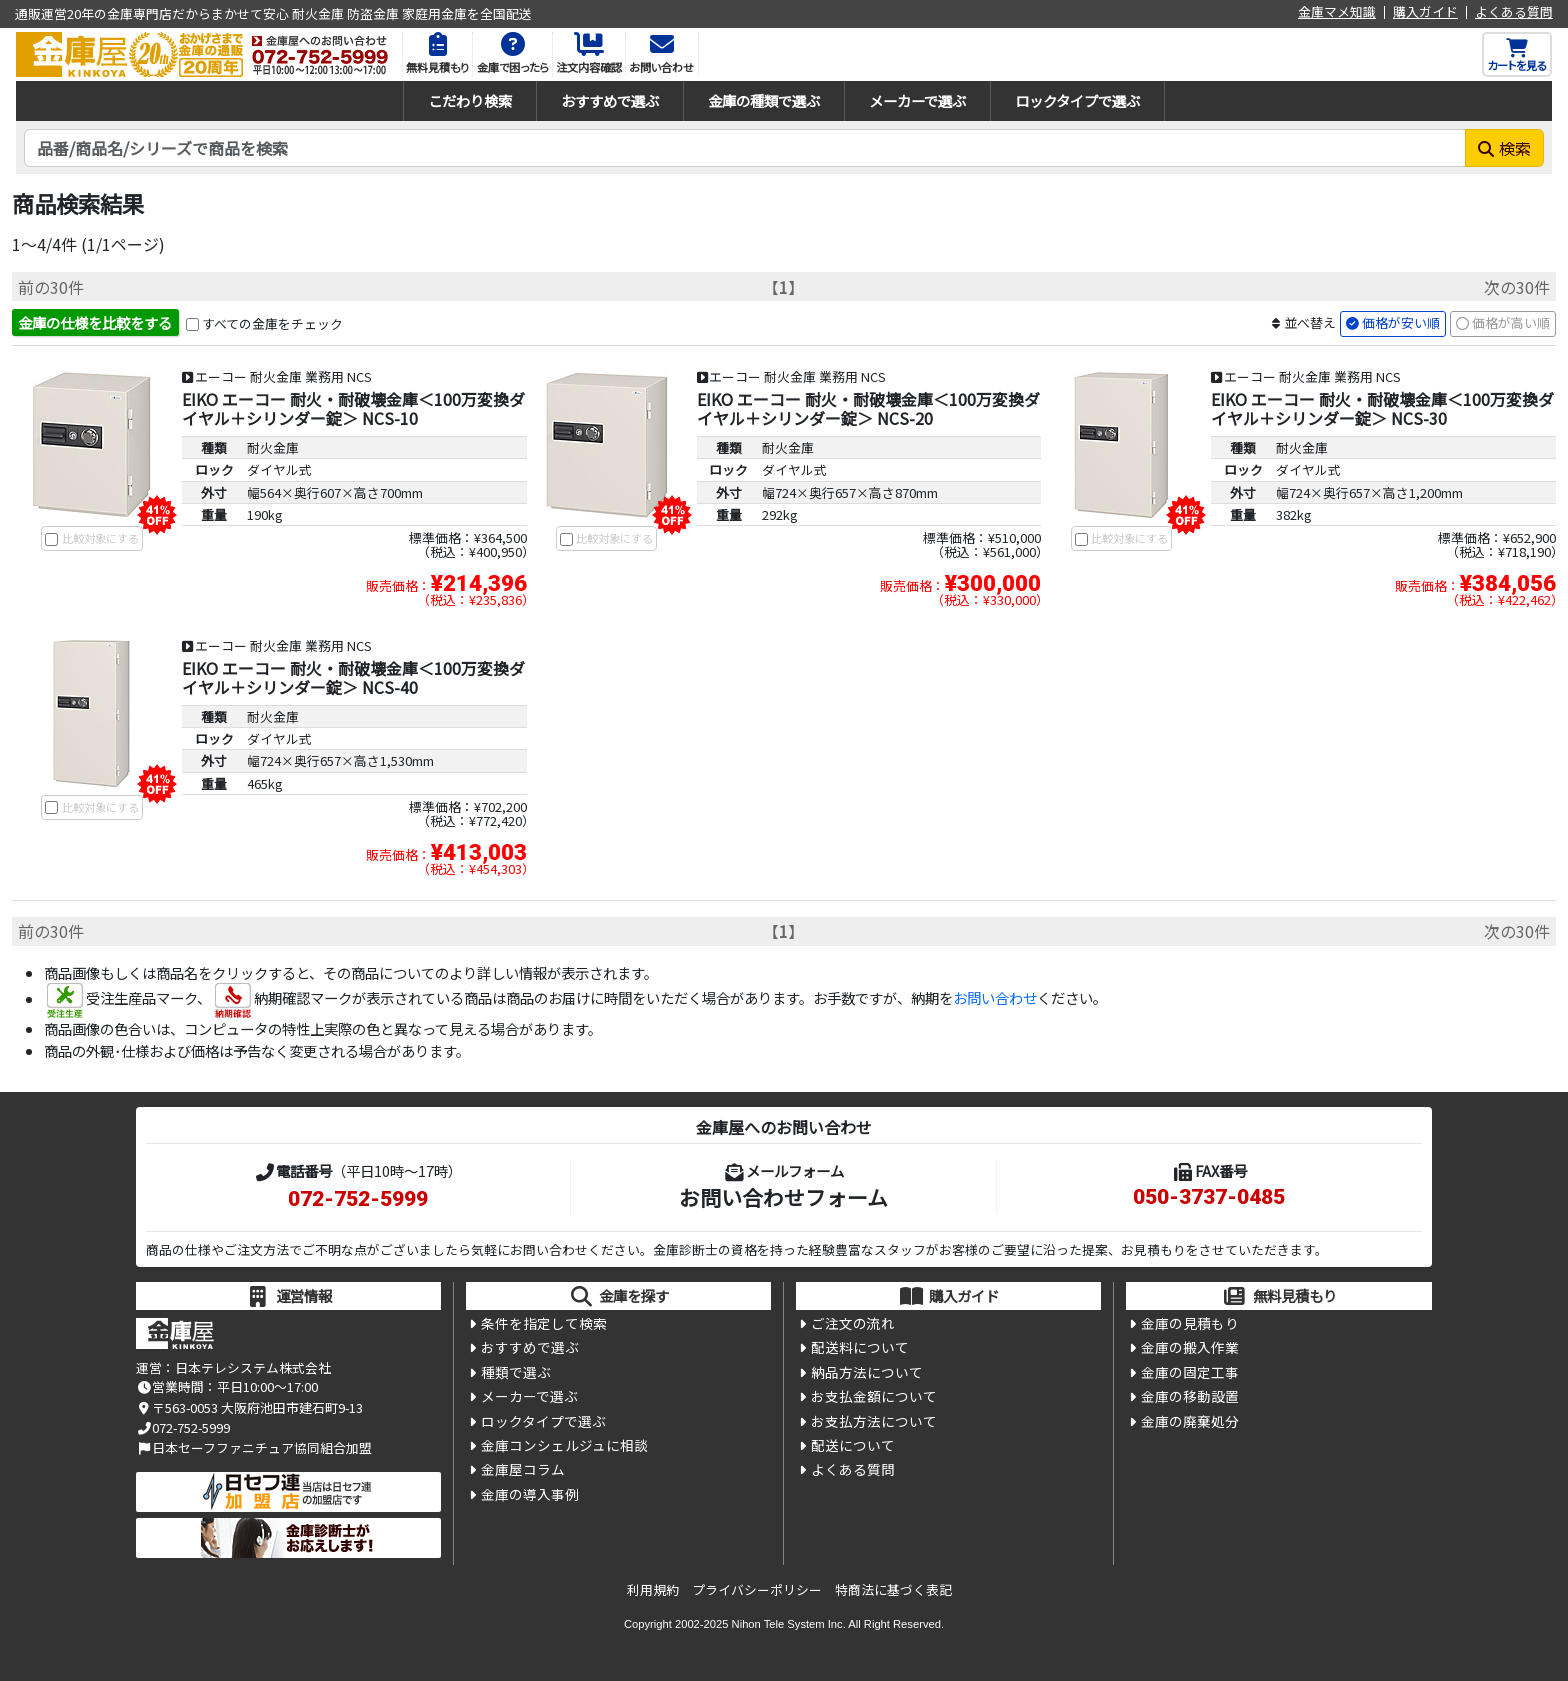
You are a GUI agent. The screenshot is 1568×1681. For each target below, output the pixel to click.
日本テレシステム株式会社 (253, 1367)
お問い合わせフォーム (783, 1197)
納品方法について (867, 1372)
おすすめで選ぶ (610, 100)
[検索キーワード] (745, 148)
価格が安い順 (1401, 322)
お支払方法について (874, 1421)
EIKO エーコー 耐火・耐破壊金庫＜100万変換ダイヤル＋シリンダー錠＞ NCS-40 (353, 677)
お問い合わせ (995, 998)
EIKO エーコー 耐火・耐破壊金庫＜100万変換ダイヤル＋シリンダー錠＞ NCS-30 (1382, 408)
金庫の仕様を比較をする (95, 322)
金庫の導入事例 (530, 1494)
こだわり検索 (470, 100)
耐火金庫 (273, 447)
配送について (853, 1445)
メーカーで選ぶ (917, 100)
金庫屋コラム (523, 1469)
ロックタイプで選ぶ (1077, 100)
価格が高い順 (1511, 322)
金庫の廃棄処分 (1190, 1421)
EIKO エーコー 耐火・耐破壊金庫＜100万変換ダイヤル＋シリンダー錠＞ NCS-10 (353, 408)
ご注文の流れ (853, 1323)
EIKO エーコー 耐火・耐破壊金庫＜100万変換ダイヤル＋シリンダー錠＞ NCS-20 (868, 408)
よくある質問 (1514, 12)
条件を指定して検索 (544, 1323)
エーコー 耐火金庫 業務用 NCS (283, 376)
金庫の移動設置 (1190, 1396)
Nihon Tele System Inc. (789, 1624)
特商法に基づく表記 (893, 1589)
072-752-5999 (358, 1199)
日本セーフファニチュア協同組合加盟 (254, 1447)
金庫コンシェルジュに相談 (564, 1445)
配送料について (860, 1347)
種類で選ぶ (516, 1372)
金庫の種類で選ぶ (764, 100)
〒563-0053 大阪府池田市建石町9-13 (249, 1407)
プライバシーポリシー (757, 1589)
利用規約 (653, 1589)
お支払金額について (874, 1396)
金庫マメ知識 (1337, 12)
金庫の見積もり (1190, 1323)
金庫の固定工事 (1190, 1372)
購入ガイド (1425, 12)
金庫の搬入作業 (1190, 1347)
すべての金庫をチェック (272, 323)
